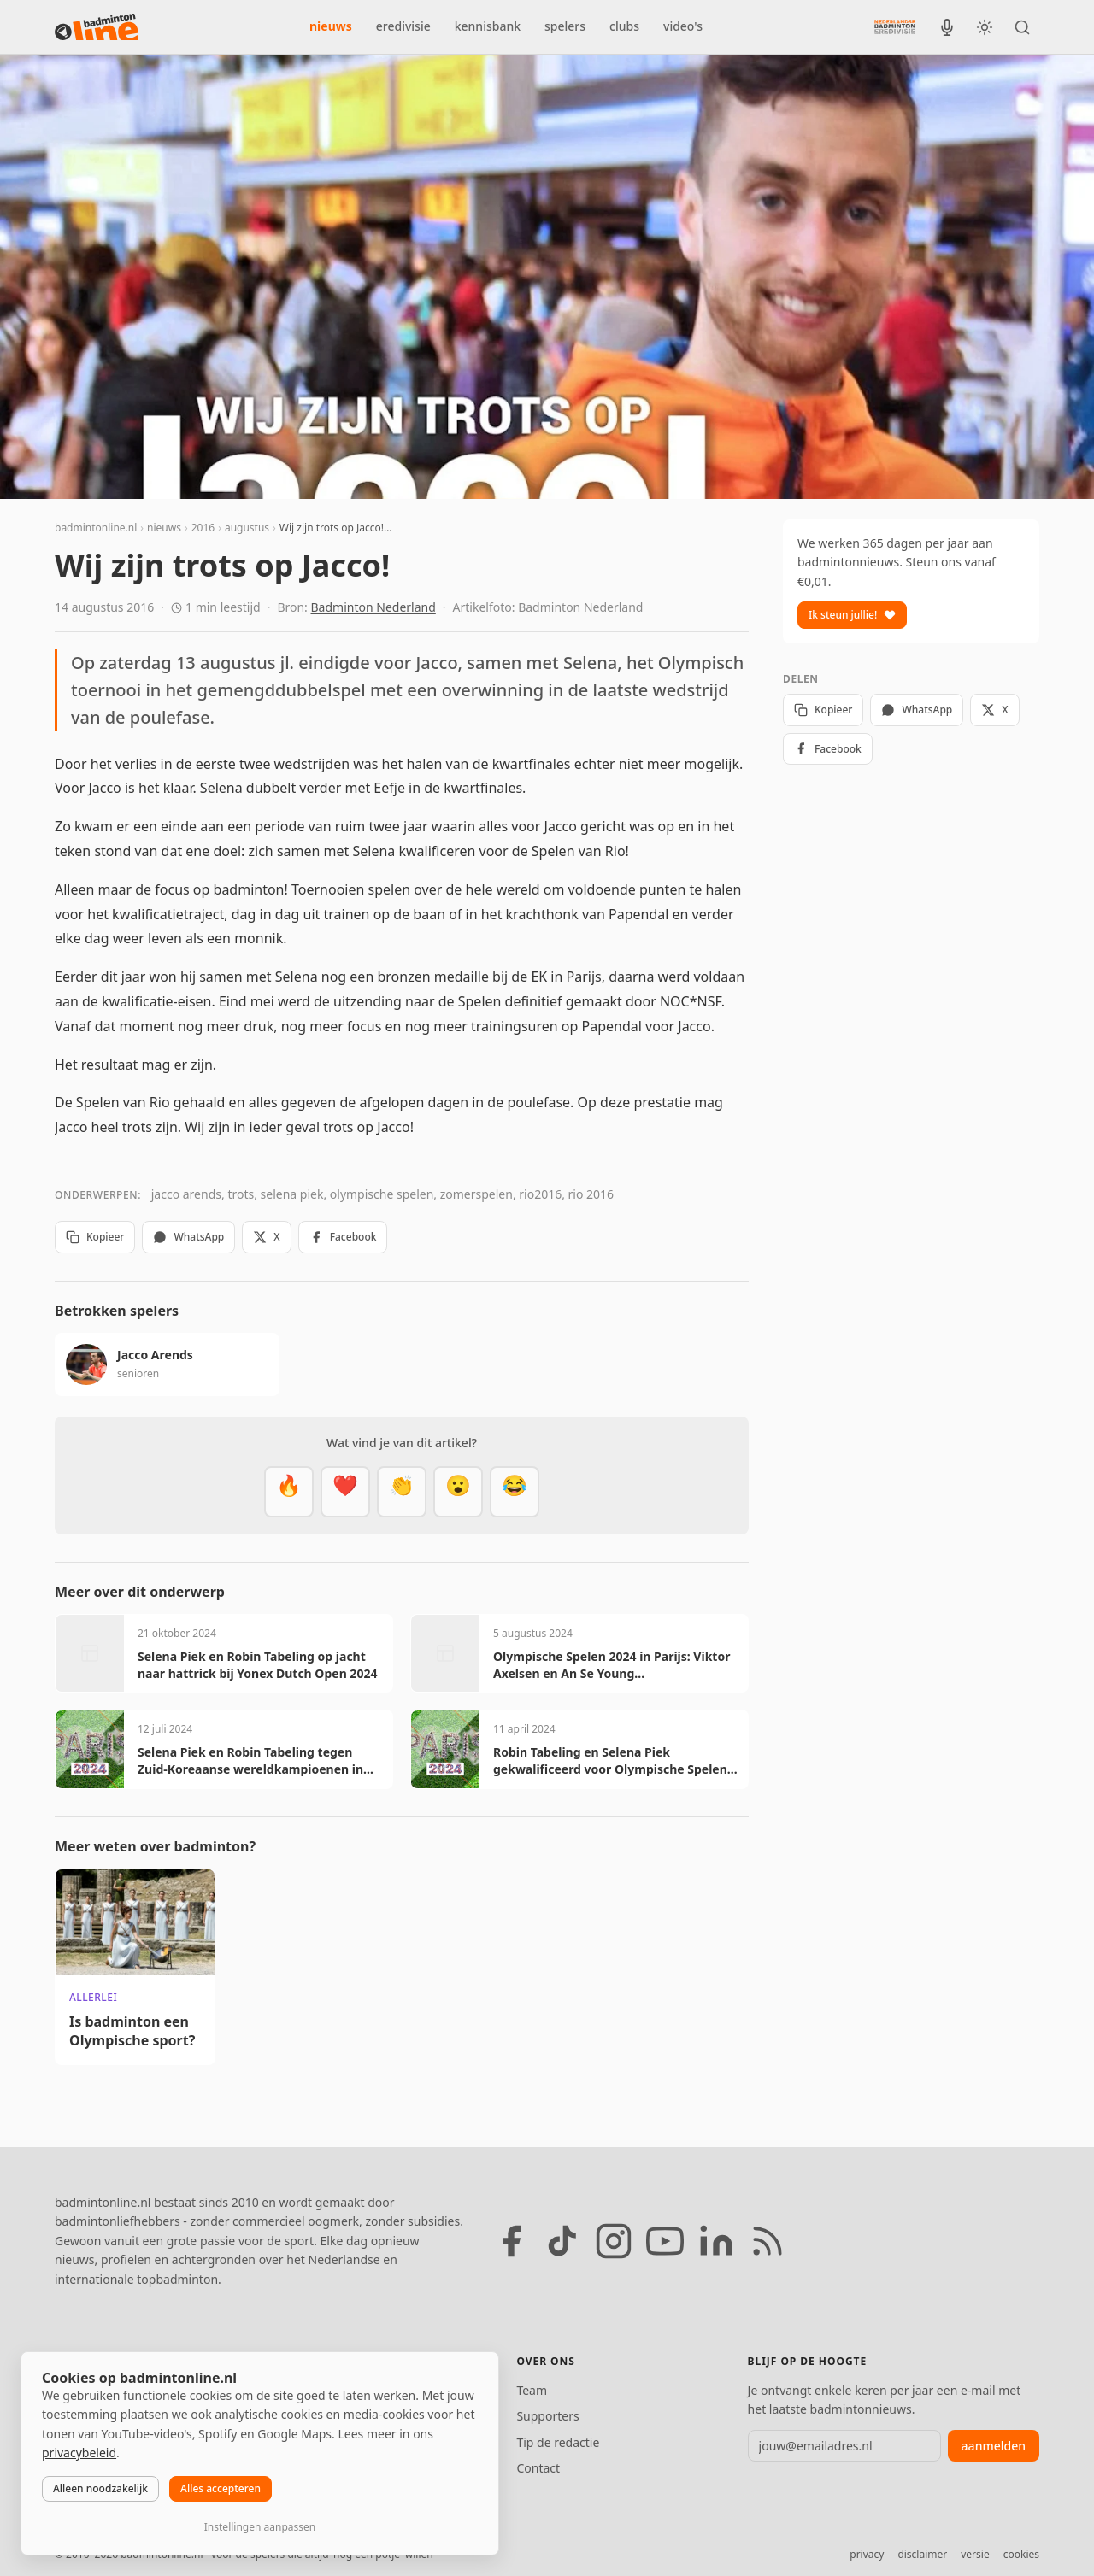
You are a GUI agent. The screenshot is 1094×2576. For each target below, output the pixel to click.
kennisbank (488, 26)
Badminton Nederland (373, 607)
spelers (564, 26)
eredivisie (403, 26)
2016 (203, 527)
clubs (624, 26)
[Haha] (514, 1491)
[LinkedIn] (716, 2241)
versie (975, 2554)
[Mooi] (345, 1491)
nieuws (330, 26)
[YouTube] (665, 2241)
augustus (247, 527)
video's (683, 26)
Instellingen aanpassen (259, 2527)
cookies (1021, 2554)
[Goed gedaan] (401, 1491)
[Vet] (289, 1491)
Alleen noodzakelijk (100, 2488)
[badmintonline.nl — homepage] (96, 27)
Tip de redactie (557, 2442)
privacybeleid (79, 2452)
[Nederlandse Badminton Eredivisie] (894, 26)
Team (531, 2390)
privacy (867, 2554)
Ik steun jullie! (852, 614)
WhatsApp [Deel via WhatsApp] (188, 1236)
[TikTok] (562, 2241)
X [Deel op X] (266, 1236)
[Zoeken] (1022, 27)
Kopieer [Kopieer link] (95, 1236)
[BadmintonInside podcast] (947, 27)
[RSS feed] (767, 2241)
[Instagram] (613, 2241)
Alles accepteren (220, 2488)
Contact (538, 2468)
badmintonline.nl (96, 527)
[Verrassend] (458, 1491)
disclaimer (922, 2554)
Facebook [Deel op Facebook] (343, 1236)
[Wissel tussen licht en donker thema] (985, 27)
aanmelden (994, 2446)
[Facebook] (511, 2241)
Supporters (547, 2416)
